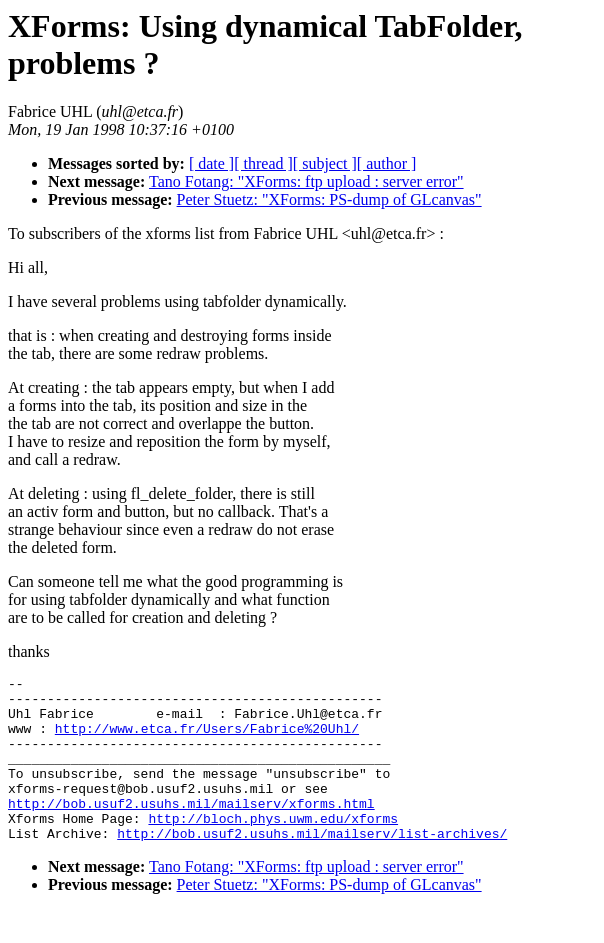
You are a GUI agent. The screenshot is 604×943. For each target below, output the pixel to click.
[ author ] (387, 163)
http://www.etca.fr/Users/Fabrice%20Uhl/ (207, 740)
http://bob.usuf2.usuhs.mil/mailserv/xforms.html (191, 830)
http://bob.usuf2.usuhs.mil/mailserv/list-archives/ (312, 866)
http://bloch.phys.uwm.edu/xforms (273, 848)
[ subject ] (325, 163)
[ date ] (211, 163)
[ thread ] (263, 163)
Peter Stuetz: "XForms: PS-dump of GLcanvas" (329, 199)
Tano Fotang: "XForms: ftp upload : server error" (306, 181)
